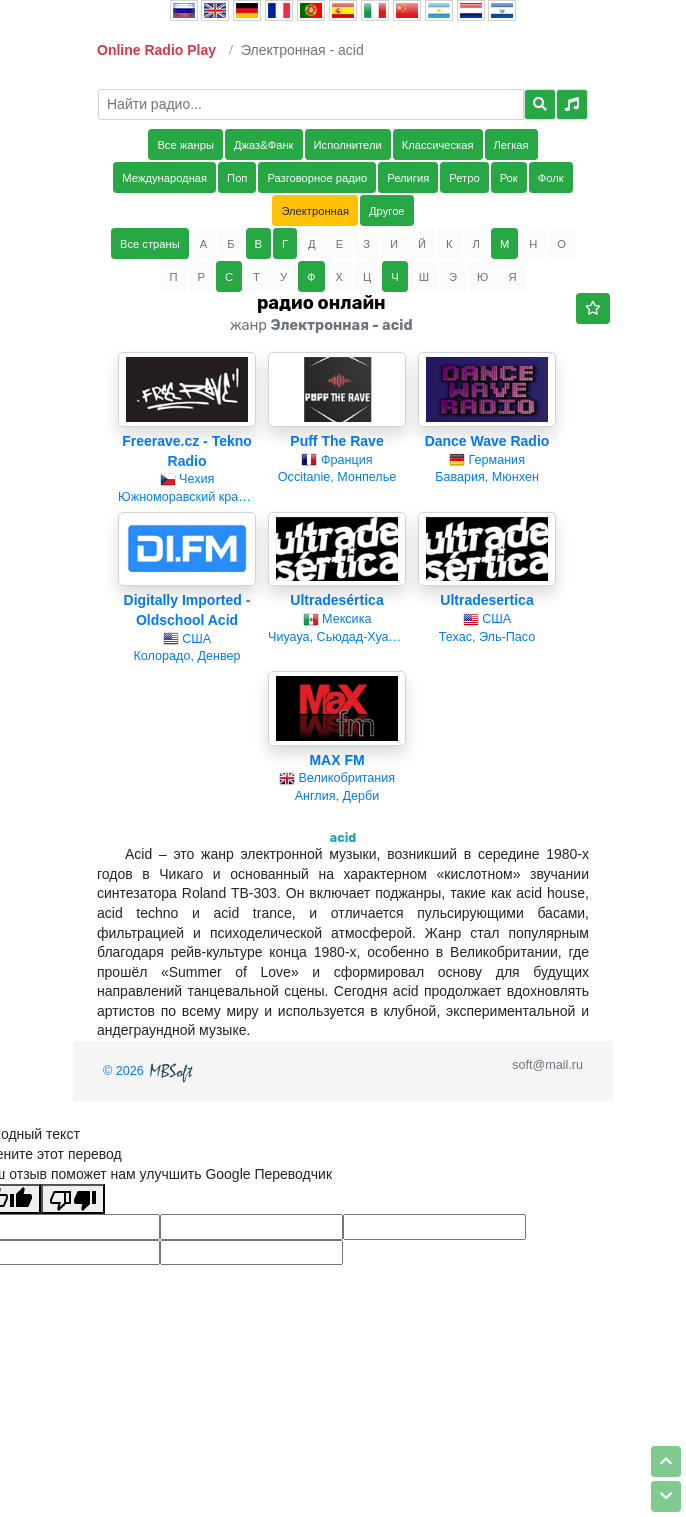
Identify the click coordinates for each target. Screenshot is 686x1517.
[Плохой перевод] (73, 1199)
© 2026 (150, 1071)
